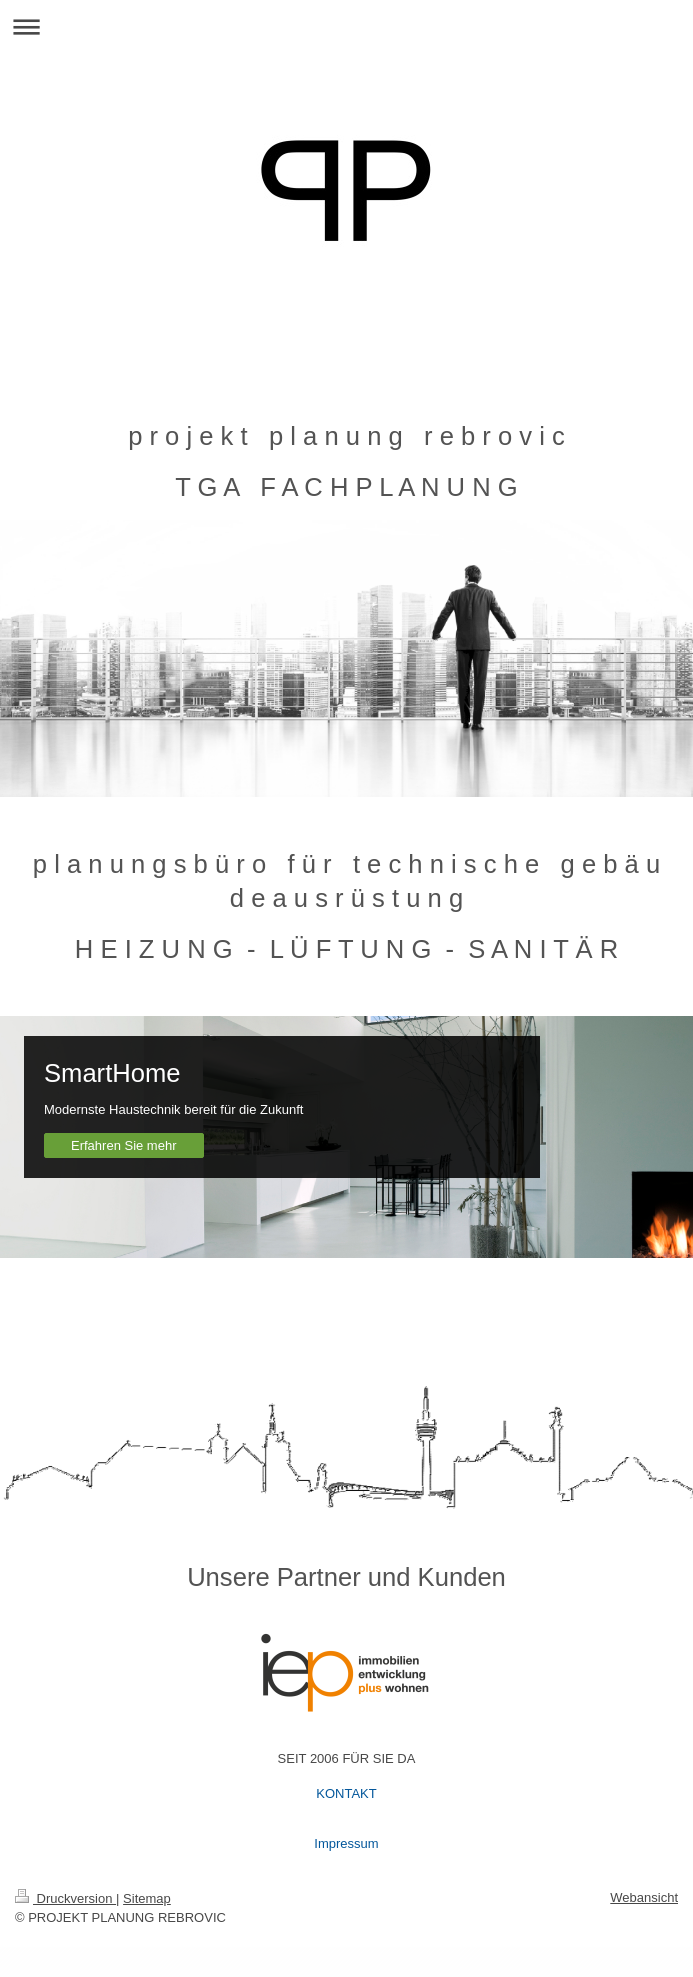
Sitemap (147, 1898)
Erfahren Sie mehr (124, 1145)
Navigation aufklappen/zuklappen (346, 26)
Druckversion (65, 1898)
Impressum (346, 1843)
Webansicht (644, 1897)
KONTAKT (346, 1793)
